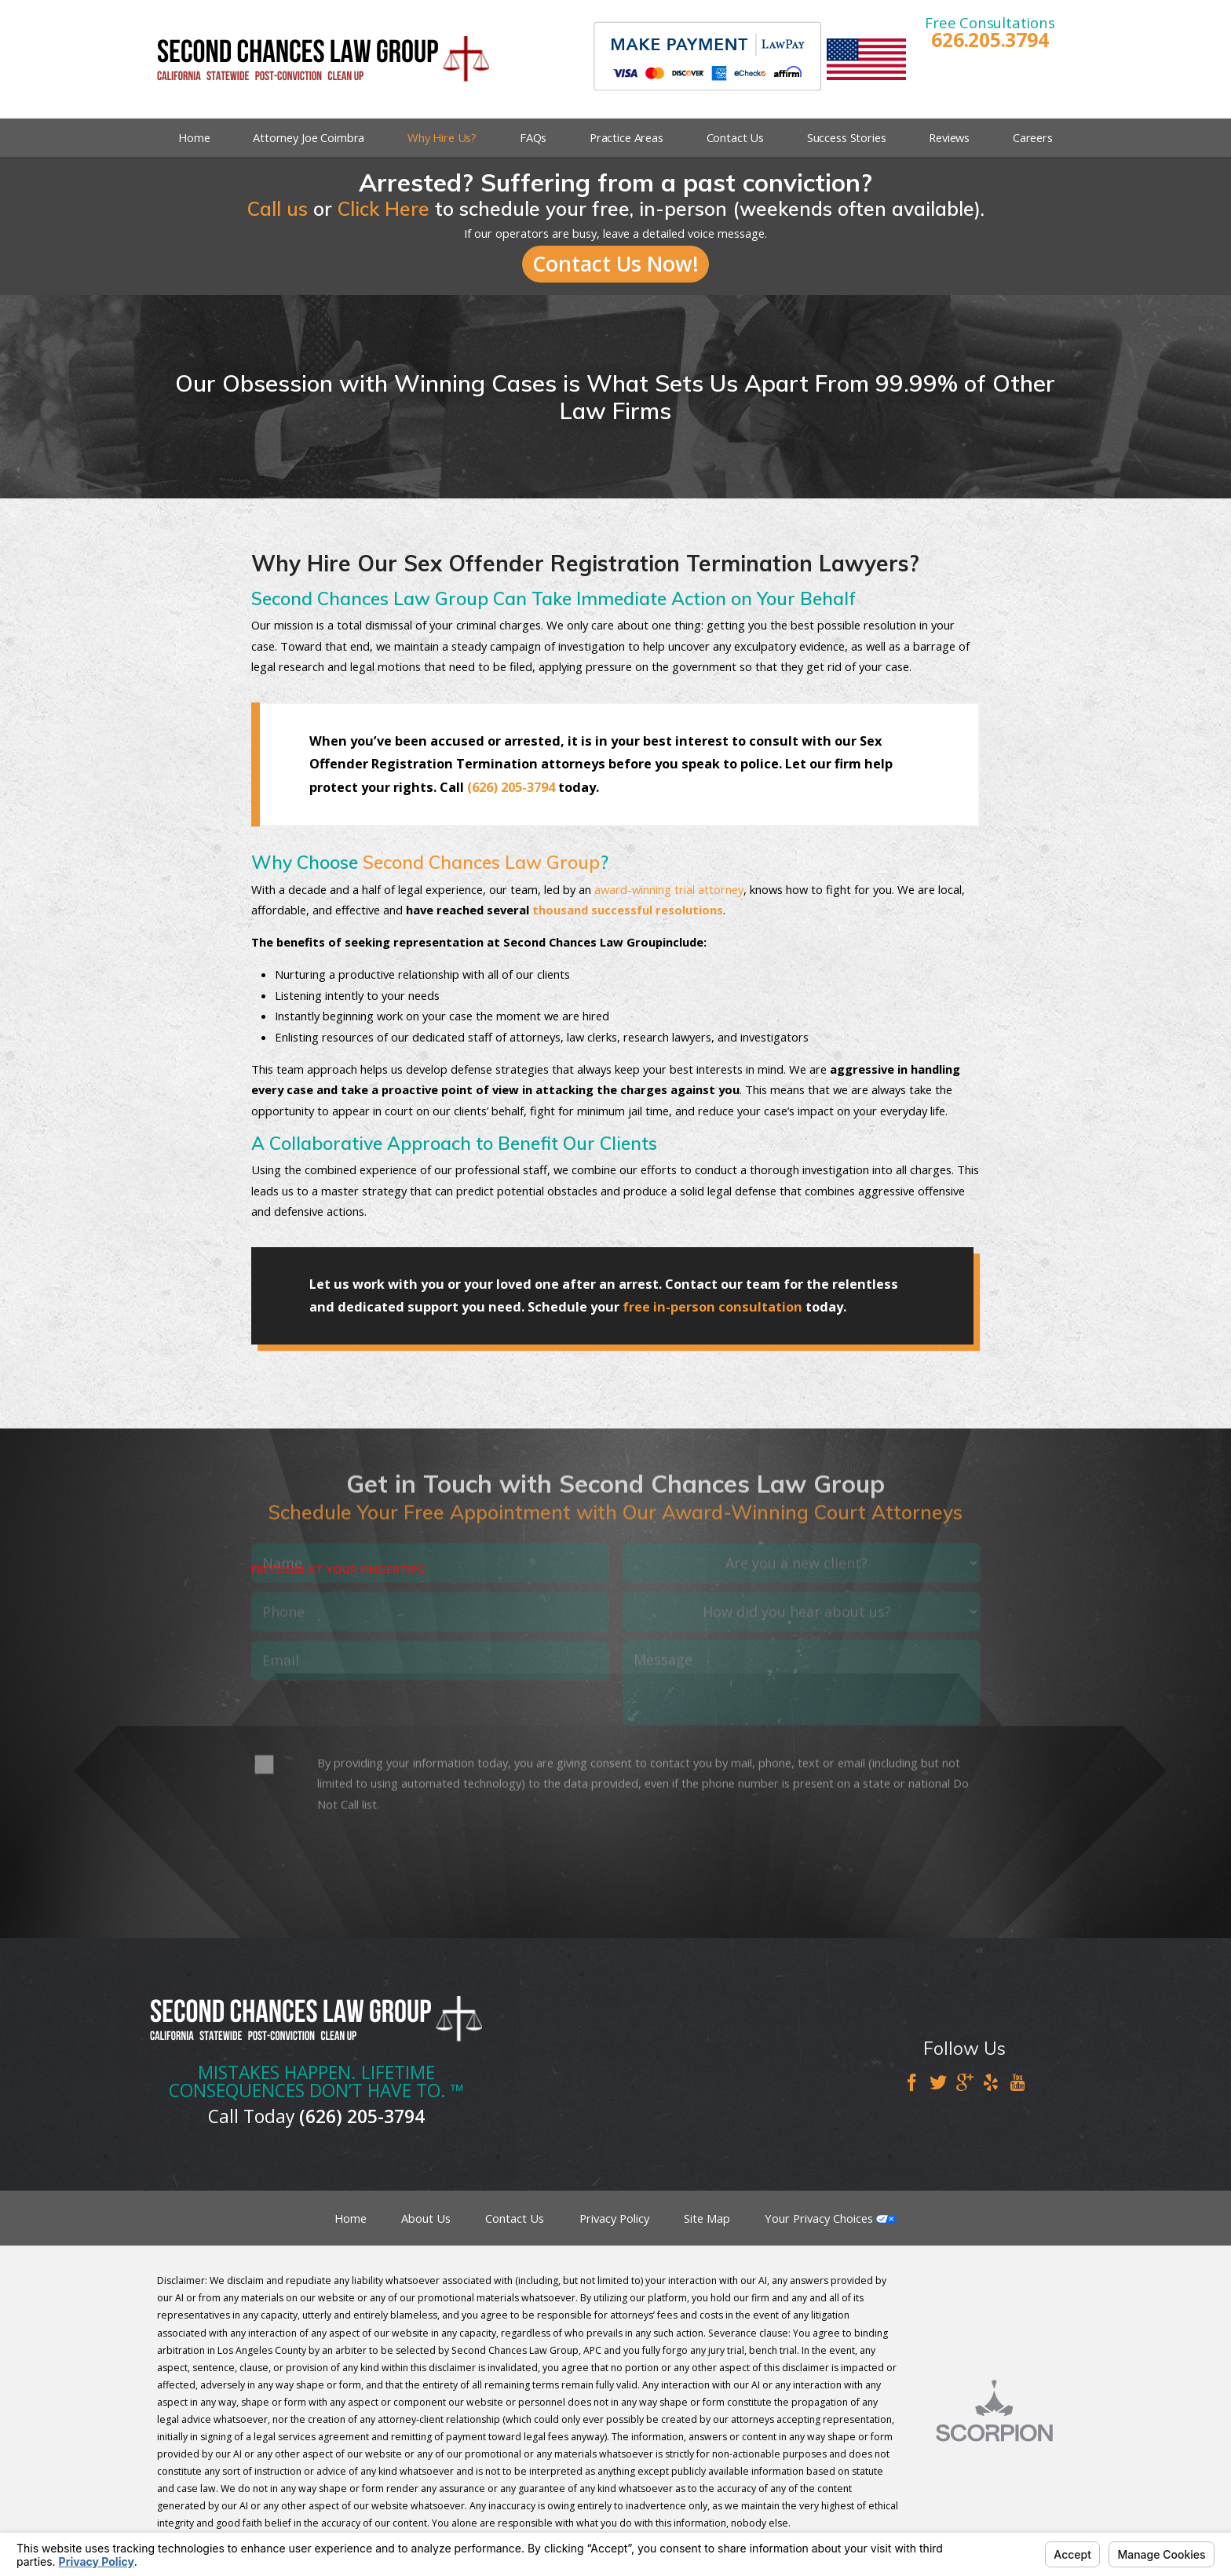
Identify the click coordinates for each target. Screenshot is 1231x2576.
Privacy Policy (614, 2218)
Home (194, 137)
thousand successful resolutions (627, 910)
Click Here (383, 208)
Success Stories (846, 137)
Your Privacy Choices (831, 2218)
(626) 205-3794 (511, 787)
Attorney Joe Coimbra (308, 137)
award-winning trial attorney (668, 889)
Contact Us (736, 137)
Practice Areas (626, 137)
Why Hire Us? (442, 137)
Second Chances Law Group (481, 862)
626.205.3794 (989, 40)
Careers (1033, 137)
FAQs (533, 137)
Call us (277, 208)
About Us (426, 2218)
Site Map (707, 2218)
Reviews (949, 137)
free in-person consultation (712, 1306)
